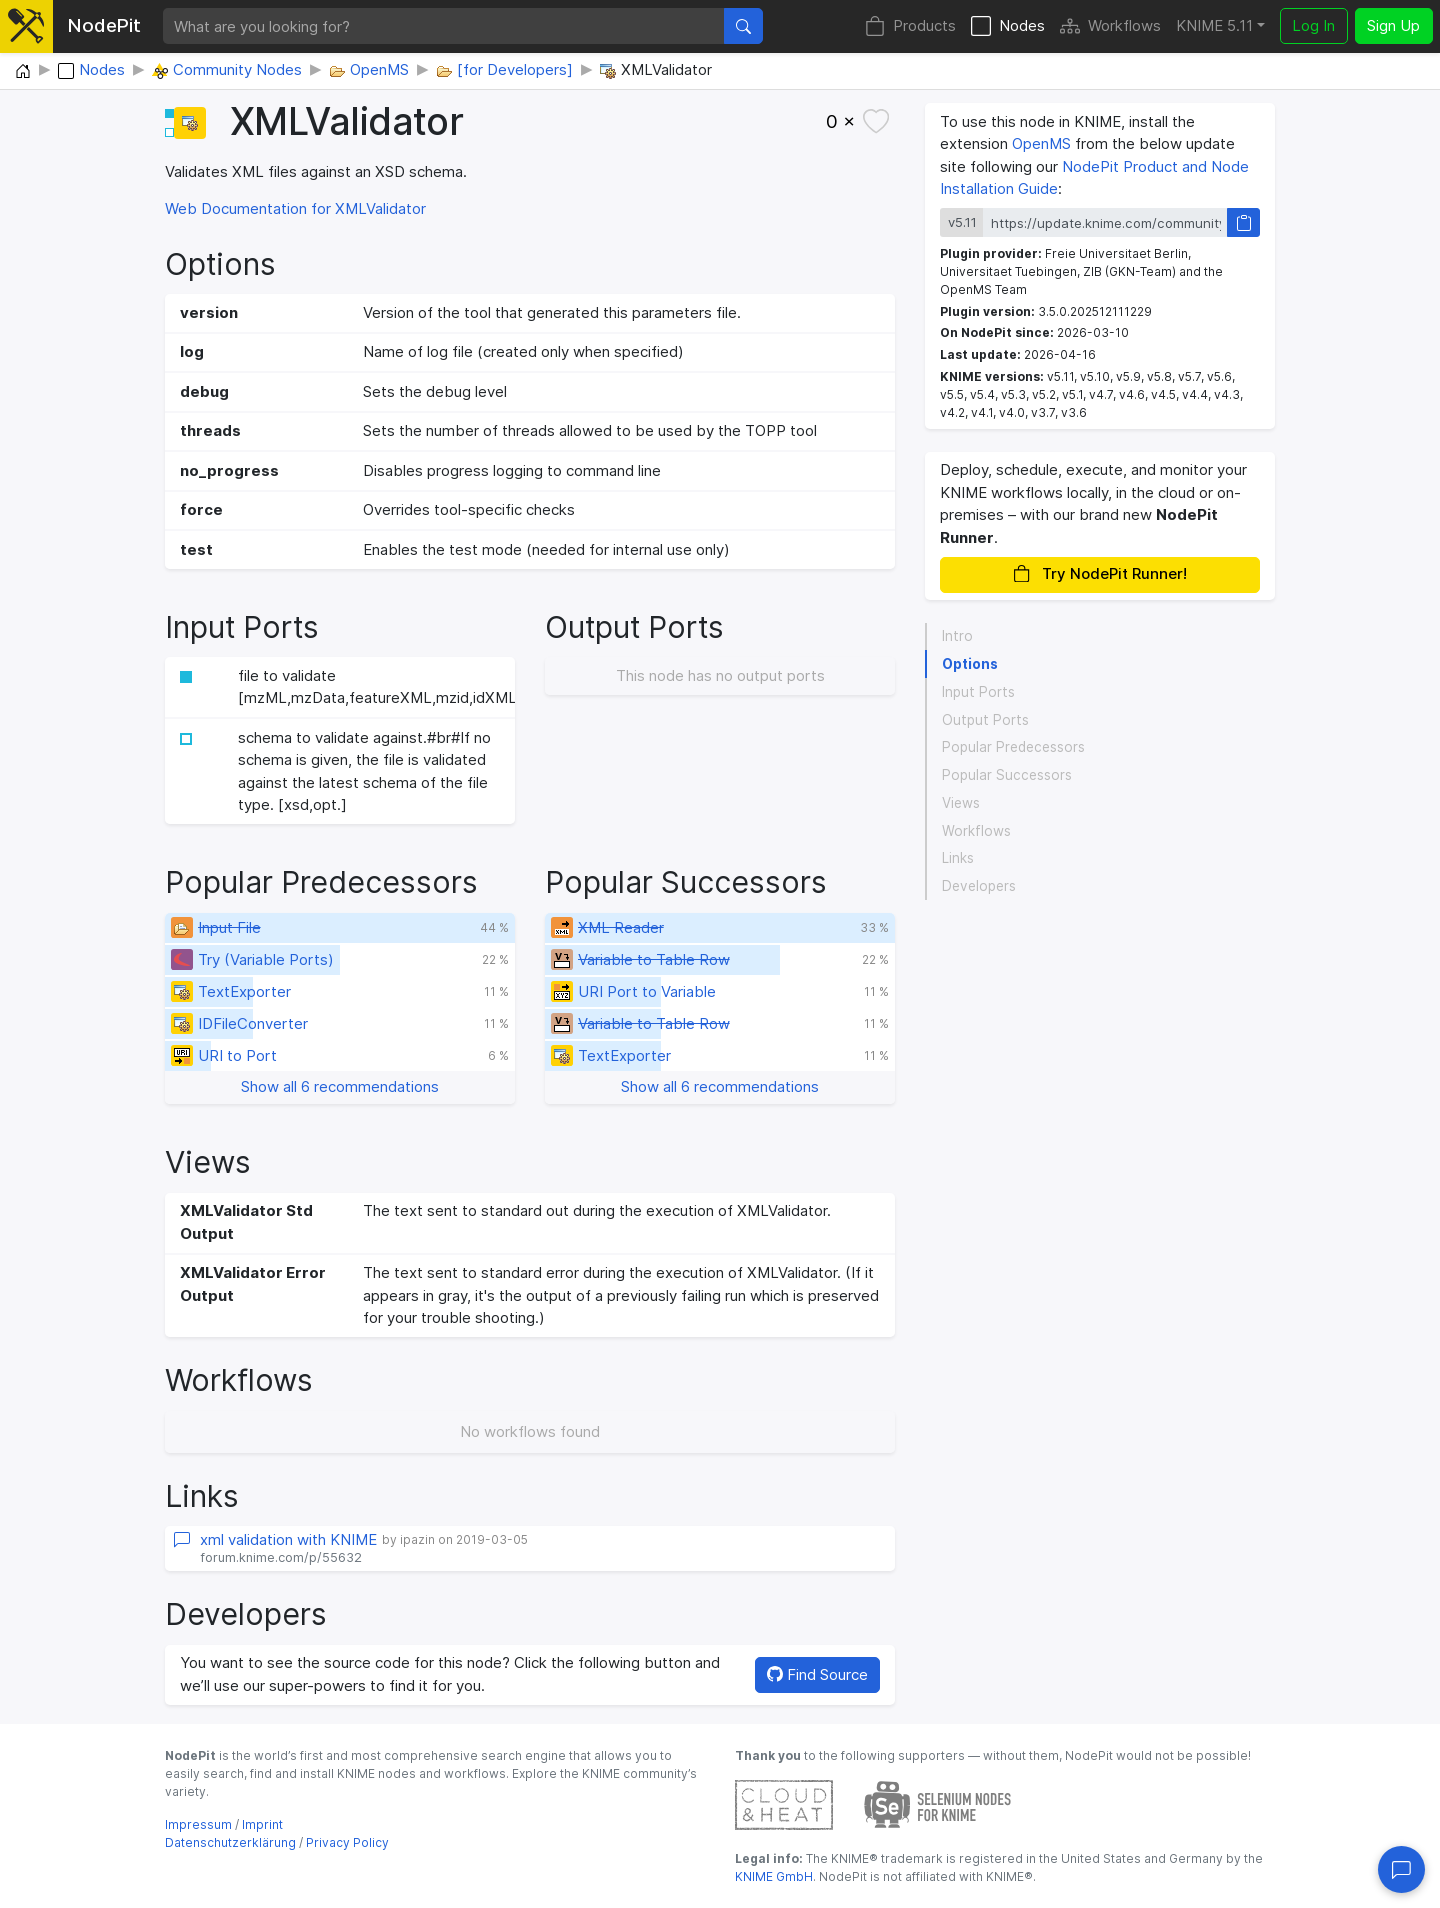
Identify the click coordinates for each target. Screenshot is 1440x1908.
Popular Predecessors (1013, 747)
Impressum (198, 1824)
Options (970, 664)
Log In (1313, 25)
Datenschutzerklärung (230, 1842)
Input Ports (978, 692)
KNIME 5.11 (1214, 25)
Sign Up (1393, 25)
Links (958, 858)
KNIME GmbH (774, 1876)
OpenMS (1041, 143)
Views (961, 803)
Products (910, 26)
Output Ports (985, 720)
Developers (979, 886)
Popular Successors (1007, 775)
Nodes (1008, 26)
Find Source (817, 1674)
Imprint (262, 1824)
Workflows (1110, 26)
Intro (957, 636)
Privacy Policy (347, 1842)
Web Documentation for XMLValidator (295, 208)
